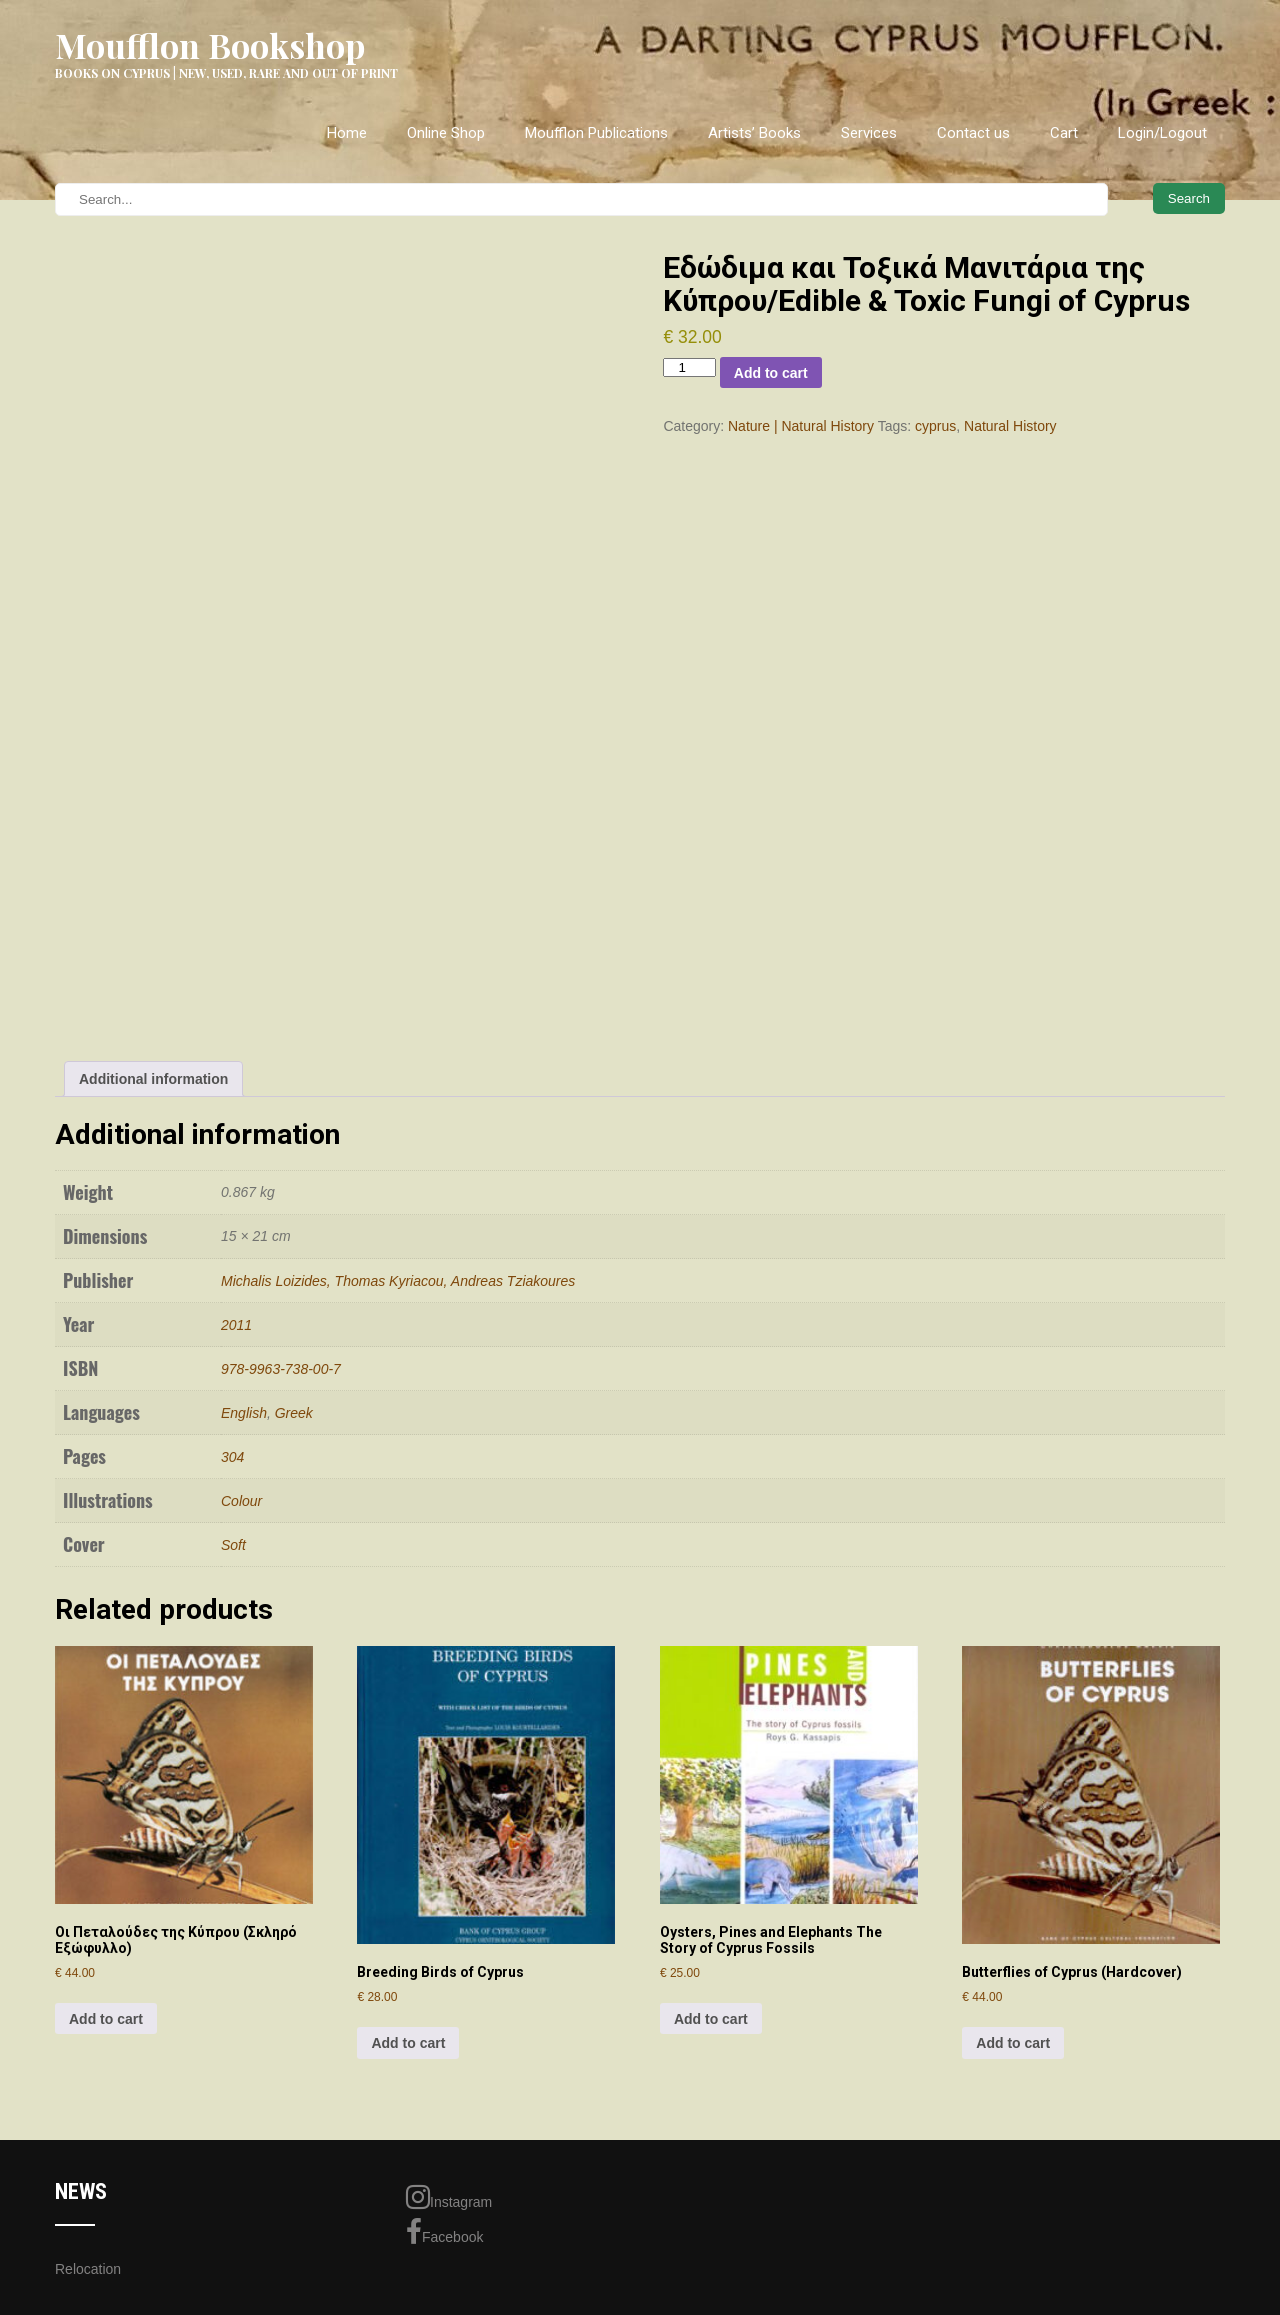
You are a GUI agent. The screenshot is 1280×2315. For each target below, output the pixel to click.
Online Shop (446, 133)
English (244, 1413)
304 (232, 1457)
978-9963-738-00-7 (281, 1369)
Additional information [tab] (153, 1079)
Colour (241, 1501)
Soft (233, 1545)
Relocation (88, 2269)
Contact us (973, 133)
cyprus (935, 426)
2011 (236, 1325)
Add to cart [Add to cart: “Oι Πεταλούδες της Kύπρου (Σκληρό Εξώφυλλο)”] (106, 2019)
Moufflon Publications (596, 133)
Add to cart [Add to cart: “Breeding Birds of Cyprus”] (408, 2043)
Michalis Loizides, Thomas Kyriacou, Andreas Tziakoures (398, 1281)
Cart (1064, 133)
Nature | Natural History (801, 426)
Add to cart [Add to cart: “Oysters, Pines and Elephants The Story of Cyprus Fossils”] (711, 2019)
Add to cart (771, 373)
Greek (294, 1413)
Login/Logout (1162, 133)
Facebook (444, 2232)
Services (869, 133)
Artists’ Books (754, 133)
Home (347, 133)
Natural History (1010, 426)
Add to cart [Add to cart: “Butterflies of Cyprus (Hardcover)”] (1013, 2043)
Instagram (449, 2197)
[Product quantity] (689, 367)
